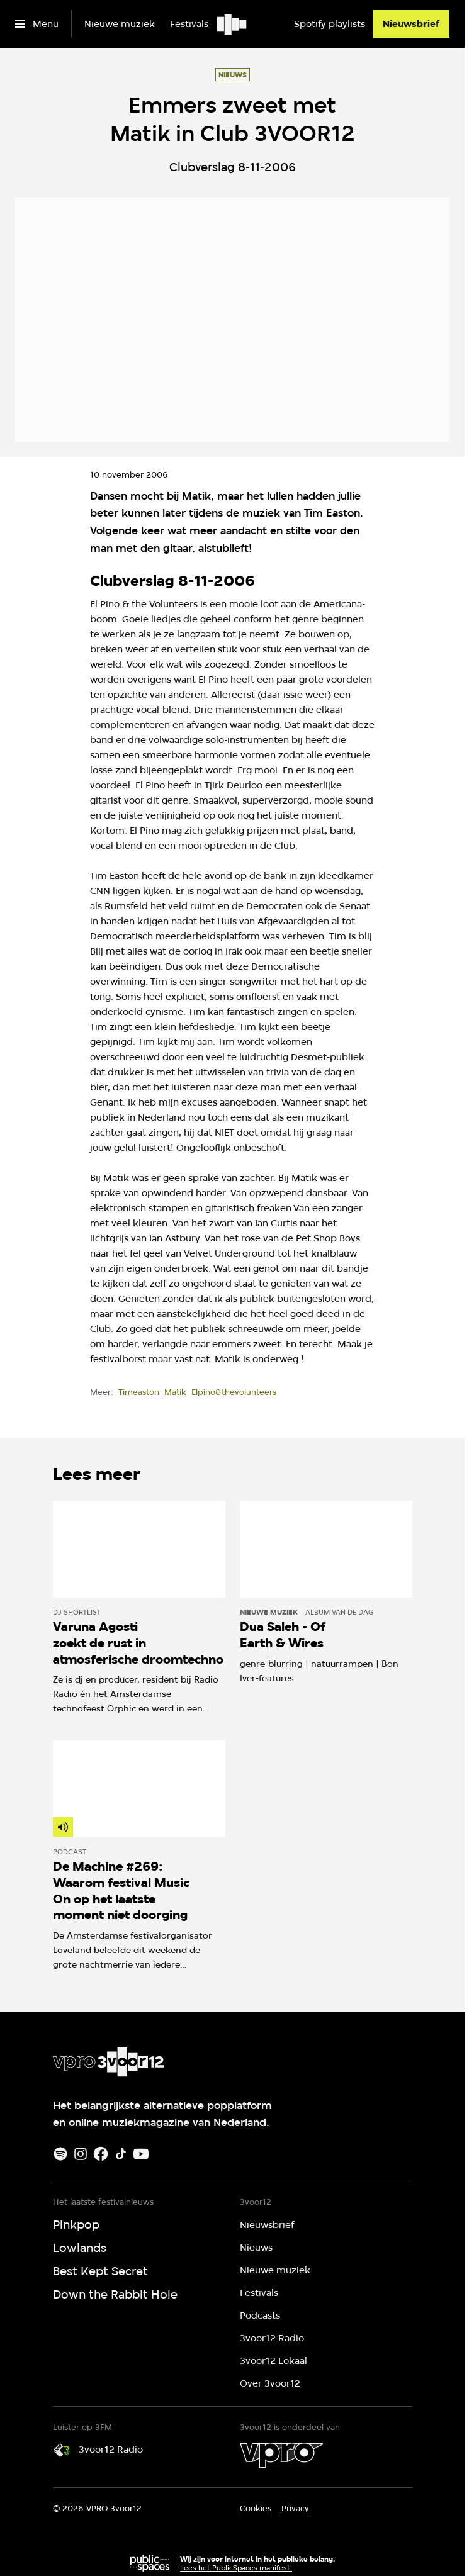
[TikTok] (120, 2153)
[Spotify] (60, 2153)
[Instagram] (80, 2153)
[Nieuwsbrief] (411, 24)
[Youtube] (141, 2153)
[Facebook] (100, 2153)
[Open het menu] (37, 24)
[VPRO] (281, 2455)
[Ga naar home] (233, 23)
